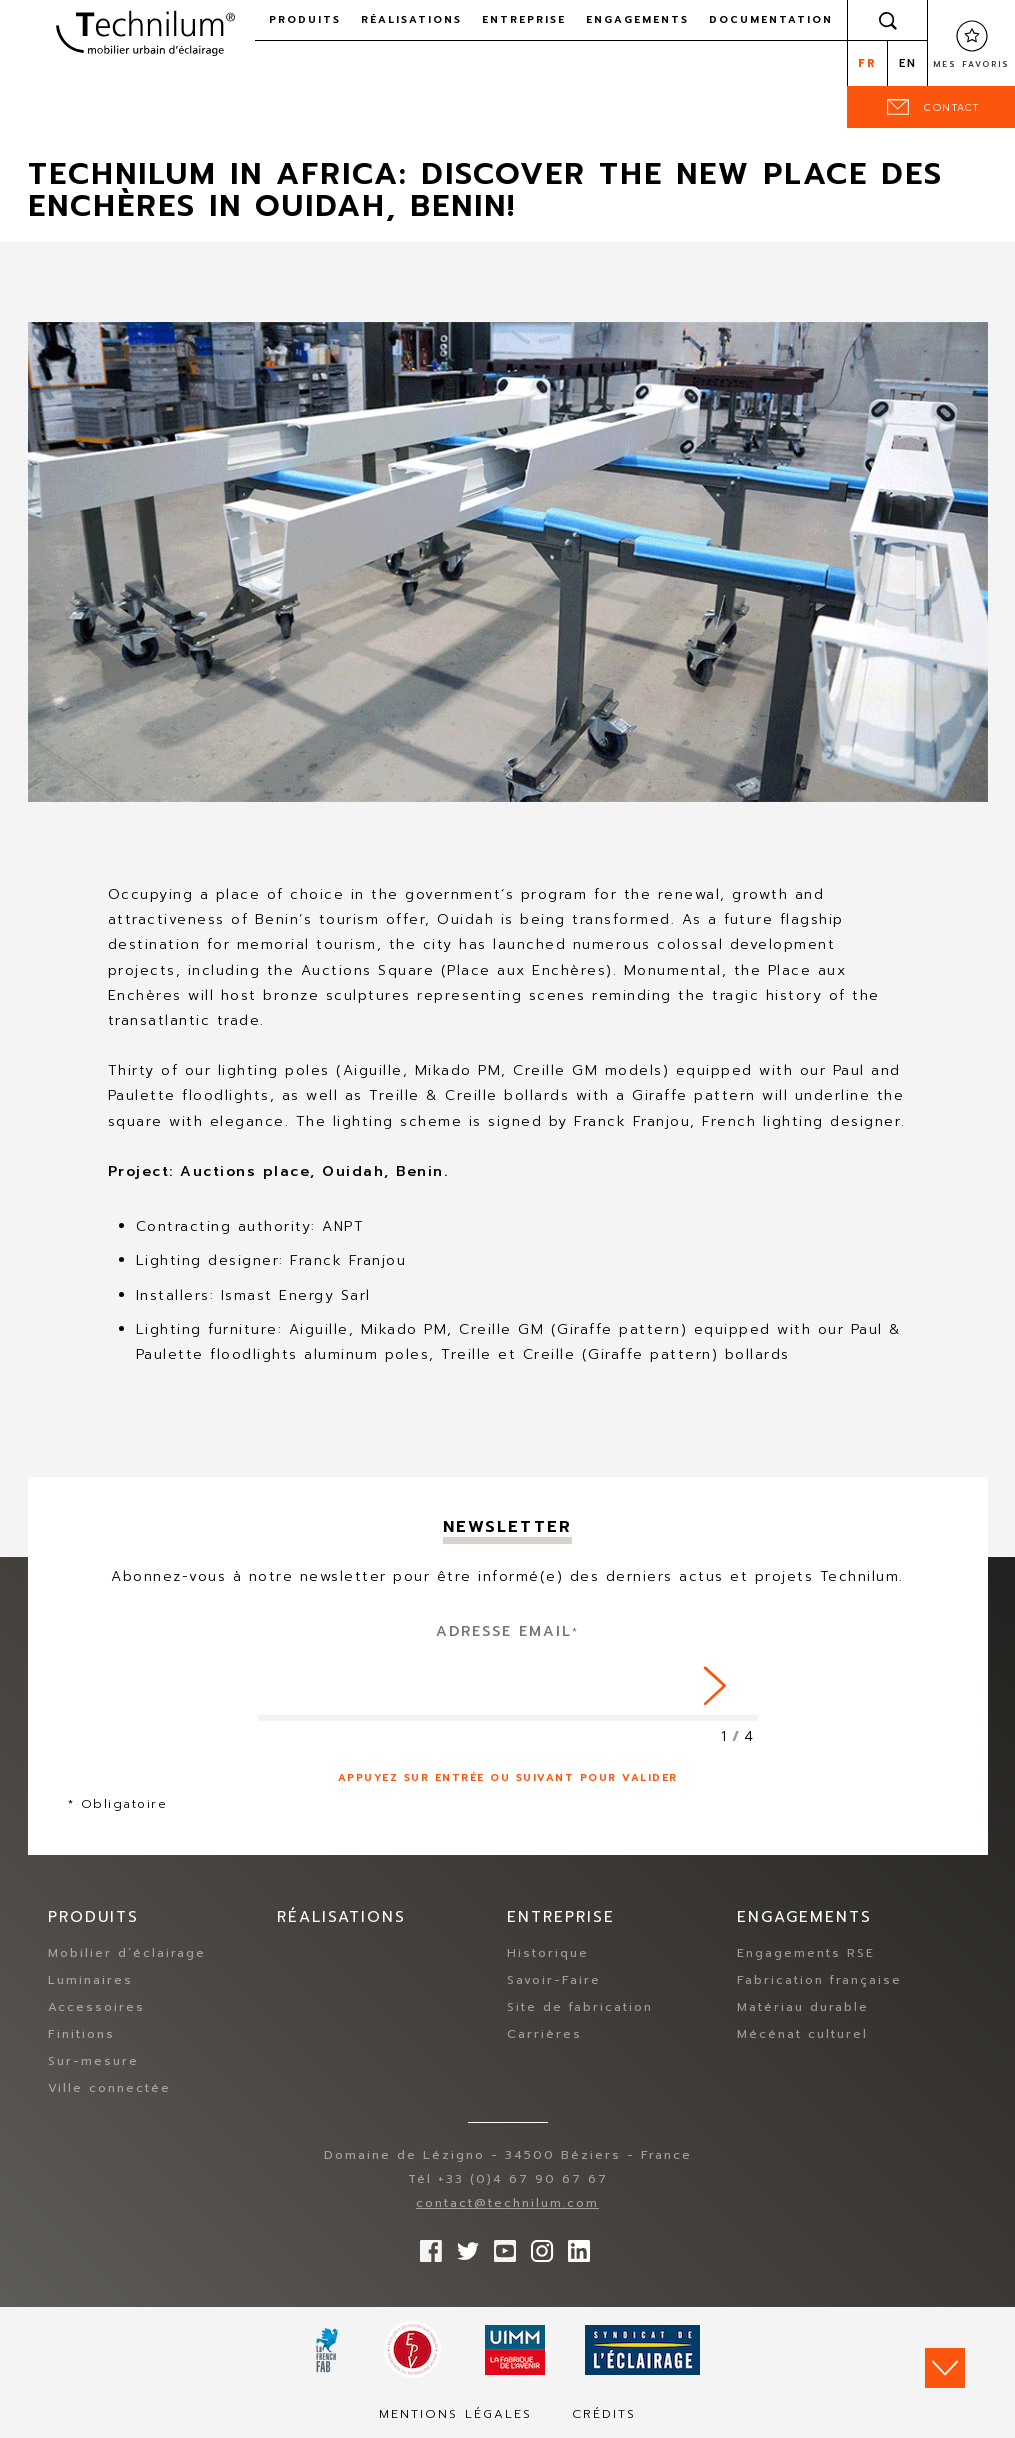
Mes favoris (971, 64)
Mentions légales (455, 2414)
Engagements (637, 19)
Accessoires (96, 2007)
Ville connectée (109, 2088)
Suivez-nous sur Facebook (426, 2246)
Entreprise (524, 19)
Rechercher (888, 20)
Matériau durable (803, 2007)
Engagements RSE (806, 1953)
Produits (305, 19)
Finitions (81, 2034)
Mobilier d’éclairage (127, 1953)
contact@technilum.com (507, 2203)
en (908, 63)
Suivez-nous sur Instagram (537, 2246)
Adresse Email (507, 1631)
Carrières (544, 2034)
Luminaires (90, 1980)
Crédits (604, 2414)
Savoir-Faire (554, 1980)
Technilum (145, 34)
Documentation (771, 19)
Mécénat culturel (802, 2034)
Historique (548, 1953)
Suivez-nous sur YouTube (500, 2246)
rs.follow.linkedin (574, 2246)
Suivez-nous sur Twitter (463, 2246)
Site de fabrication (580, 2007)
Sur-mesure (93, 2061)
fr (867, 63)
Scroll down (945, 2368)
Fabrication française (819, 1980)
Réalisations (411, 19)
